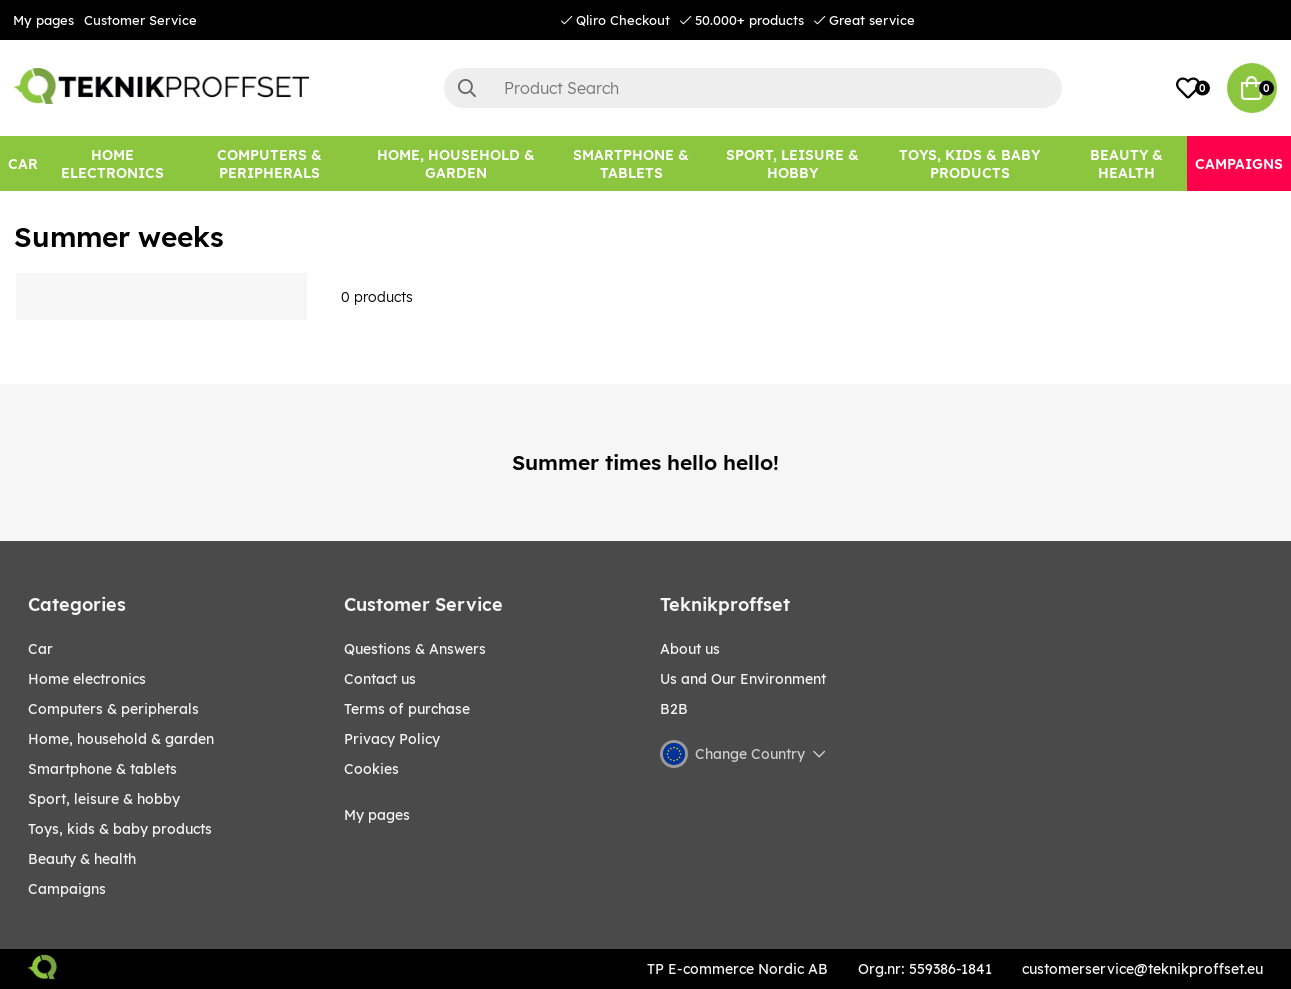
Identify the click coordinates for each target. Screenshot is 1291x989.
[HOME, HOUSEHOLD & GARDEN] (455, 163)
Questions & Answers (415, 649)
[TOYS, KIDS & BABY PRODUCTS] (970, 163)
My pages (43, 20)
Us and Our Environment (743, 679)
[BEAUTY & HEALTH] (1126, 163)
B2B (674, 709)
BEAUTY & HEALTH (82, 859)
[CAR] (23, 163)
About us (690, 649)
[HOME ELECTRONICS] (112, 163)
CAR (40, 649)
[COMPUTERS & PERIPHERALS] (269, 163)
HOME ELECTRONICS (87, 679)
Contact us (380, 679)
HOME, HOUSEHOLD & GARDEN (121, 739)
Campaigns (67, 889)
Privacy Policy (392, 739)
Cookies (371, 769)
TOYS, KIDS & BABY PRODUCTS (120, 829)
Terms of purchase (407, 709)
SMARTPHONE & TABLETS (102, 769)
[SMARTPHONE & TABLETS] (630, 163)
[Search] (753, 88)
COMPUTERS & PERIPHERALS (113, 709)
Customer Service (140, 20)
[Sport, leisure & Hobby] (792, 163)
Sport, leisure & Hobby (104, 799)
